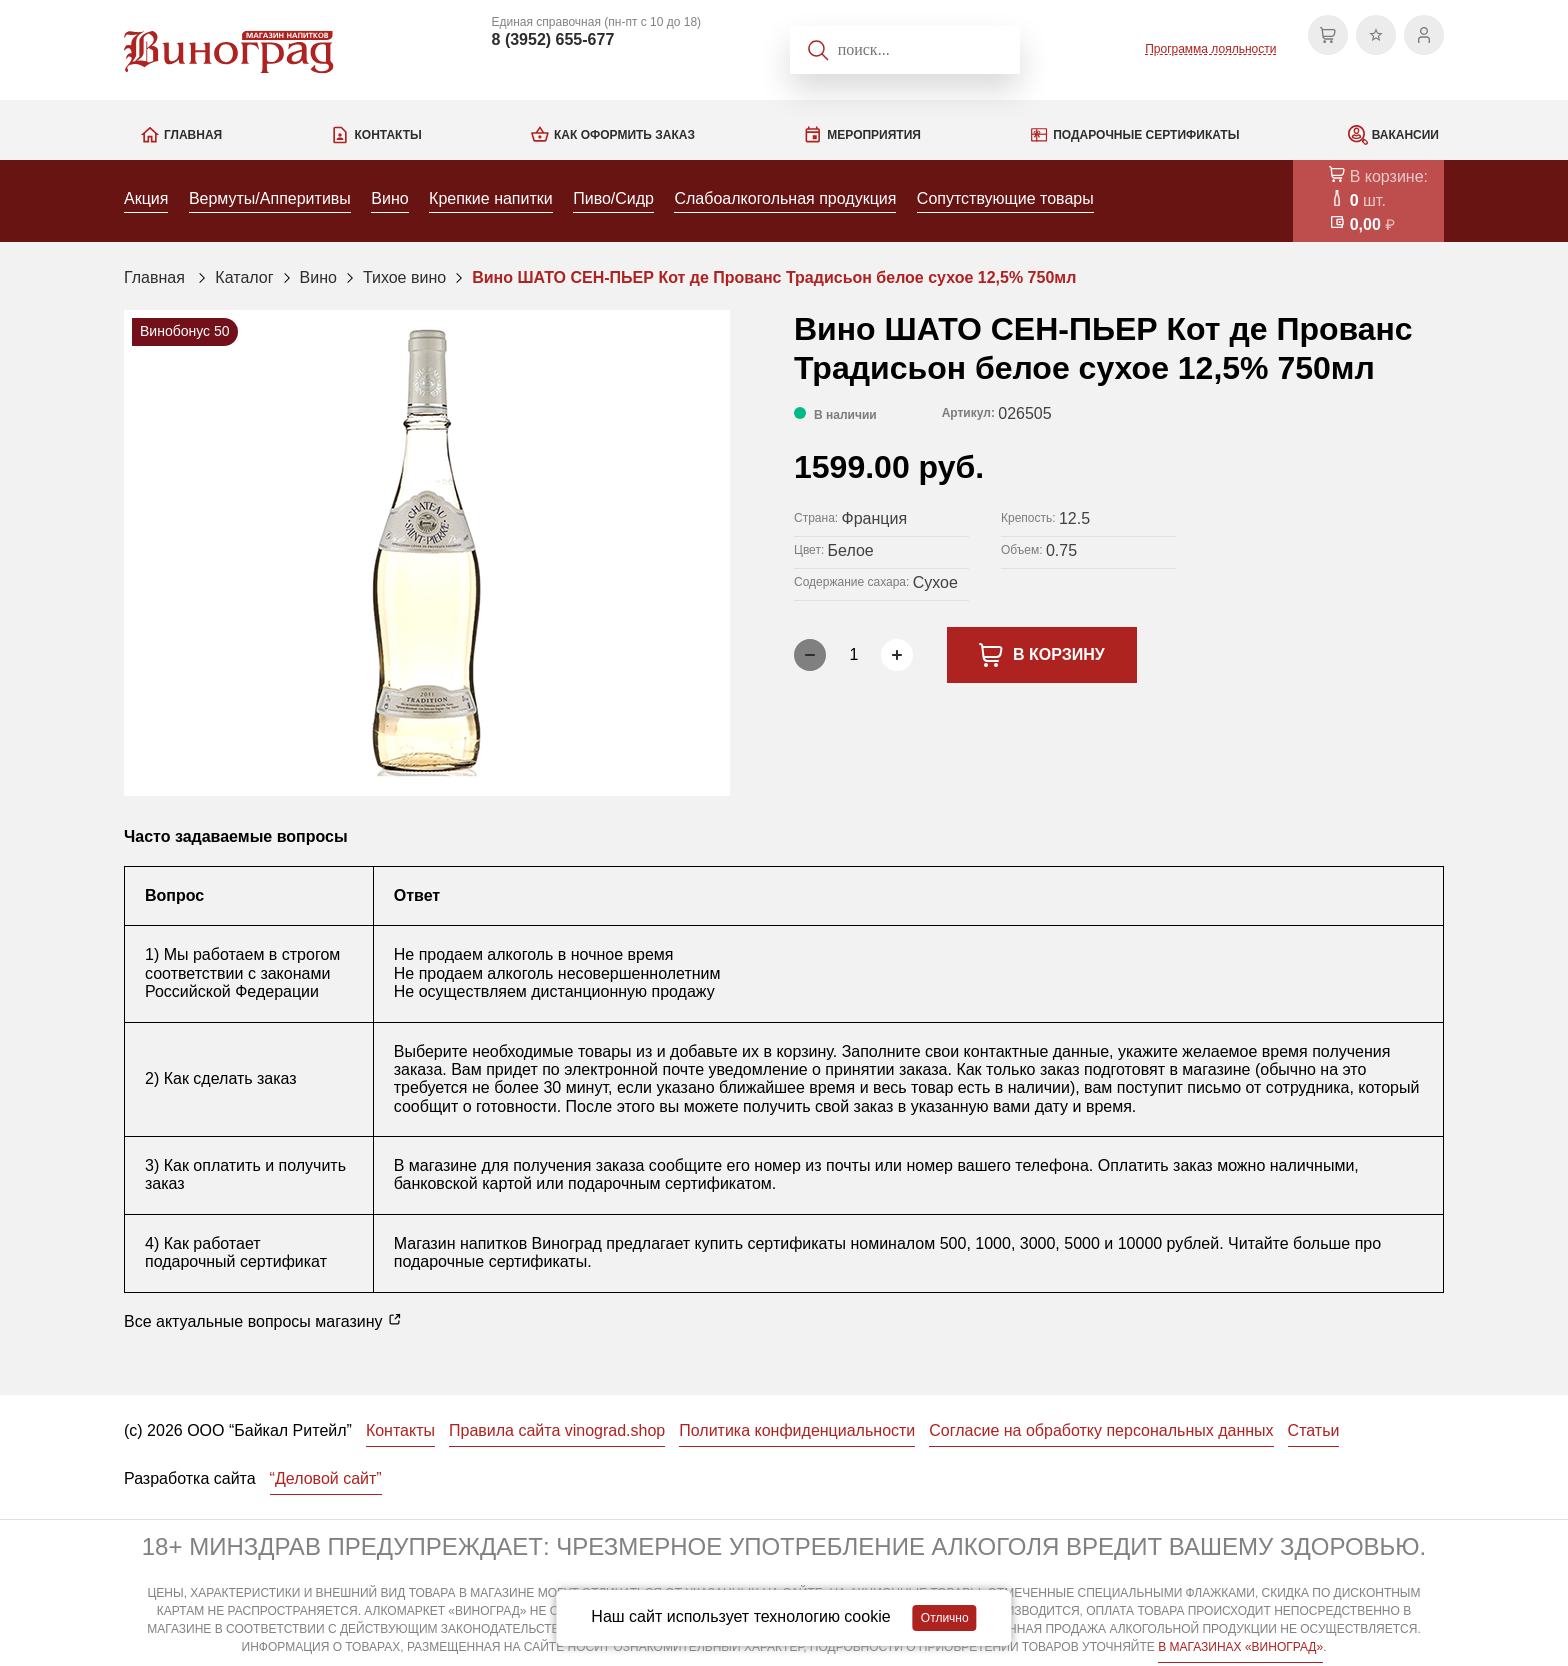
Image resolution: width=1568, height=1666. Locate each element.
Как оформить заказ (624, 135)
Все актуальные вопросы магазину (263, 1321)
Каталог (244, 277)
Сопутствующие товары (1005, 198)
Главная (193, 135)
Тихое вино (404, 277)
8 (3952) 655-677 (553, 39)
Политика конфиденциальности (797, 1430)
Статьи (1314, 1430)
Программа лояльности (1210, 49)
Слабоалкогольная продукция (785, 198)
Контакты (387, 135)
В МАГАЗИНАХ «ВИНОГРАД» (1240, 1647)
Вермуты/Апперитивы (270, 198)
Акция (146, 198)
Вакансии (1405, 135)
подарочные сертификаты (490, 1261)
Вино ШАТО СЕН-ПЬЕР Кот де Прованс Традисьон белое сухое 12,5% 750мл (774, 277)
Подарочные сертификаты (1146, 135)
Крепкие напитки (491, 198)
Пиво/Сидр (613, 198)
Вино (389, 198)
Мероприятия (874, 135)
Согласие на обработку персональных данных (1101, 1430)
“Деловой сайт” (326, 1478)
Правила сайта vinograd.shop (557, 1430)
